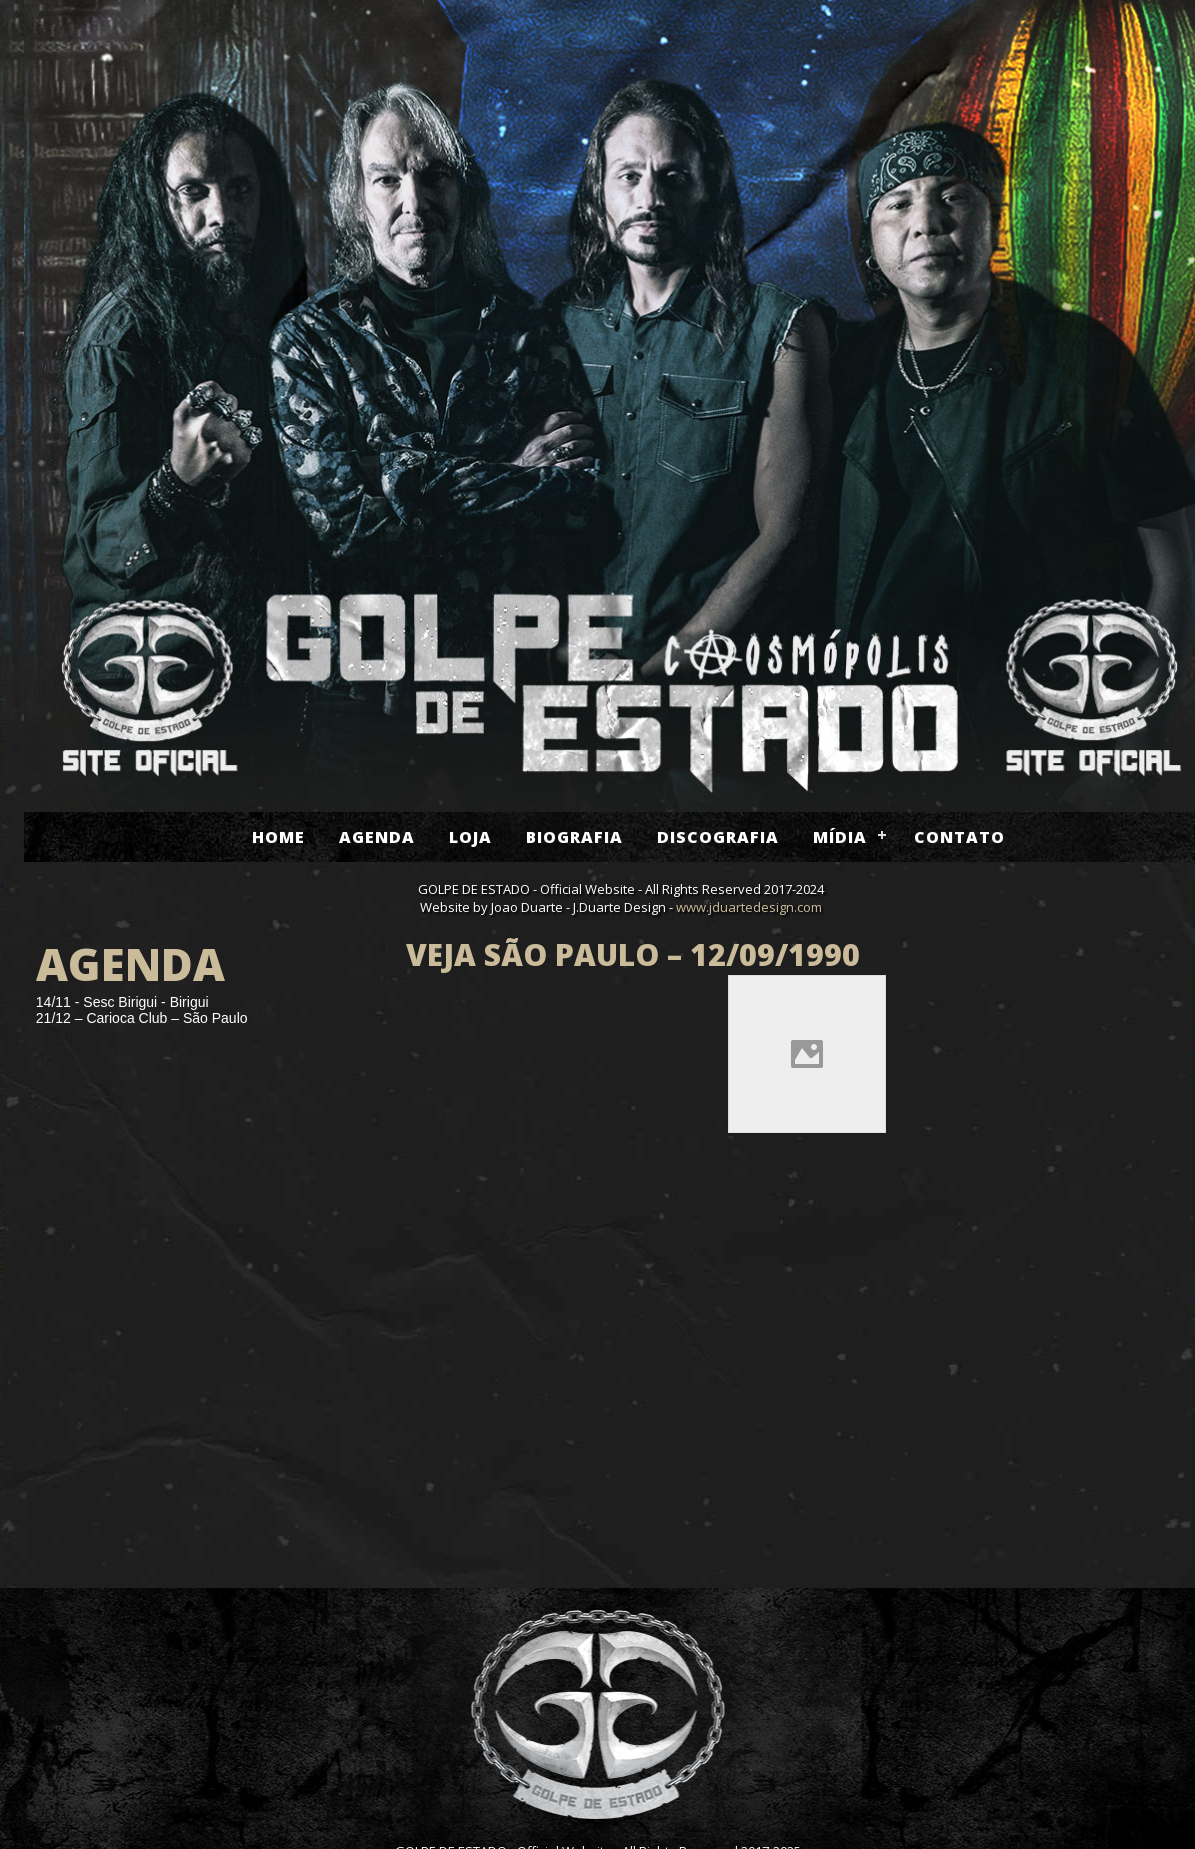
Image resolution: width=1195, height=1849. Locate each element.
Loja (470, 837)
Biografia (574, 837)
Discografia (718, 837)
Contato (959, 837)
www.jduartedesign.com (749, 907)
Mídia (840, 837)
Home (278, 837)
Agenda (377, 837)
